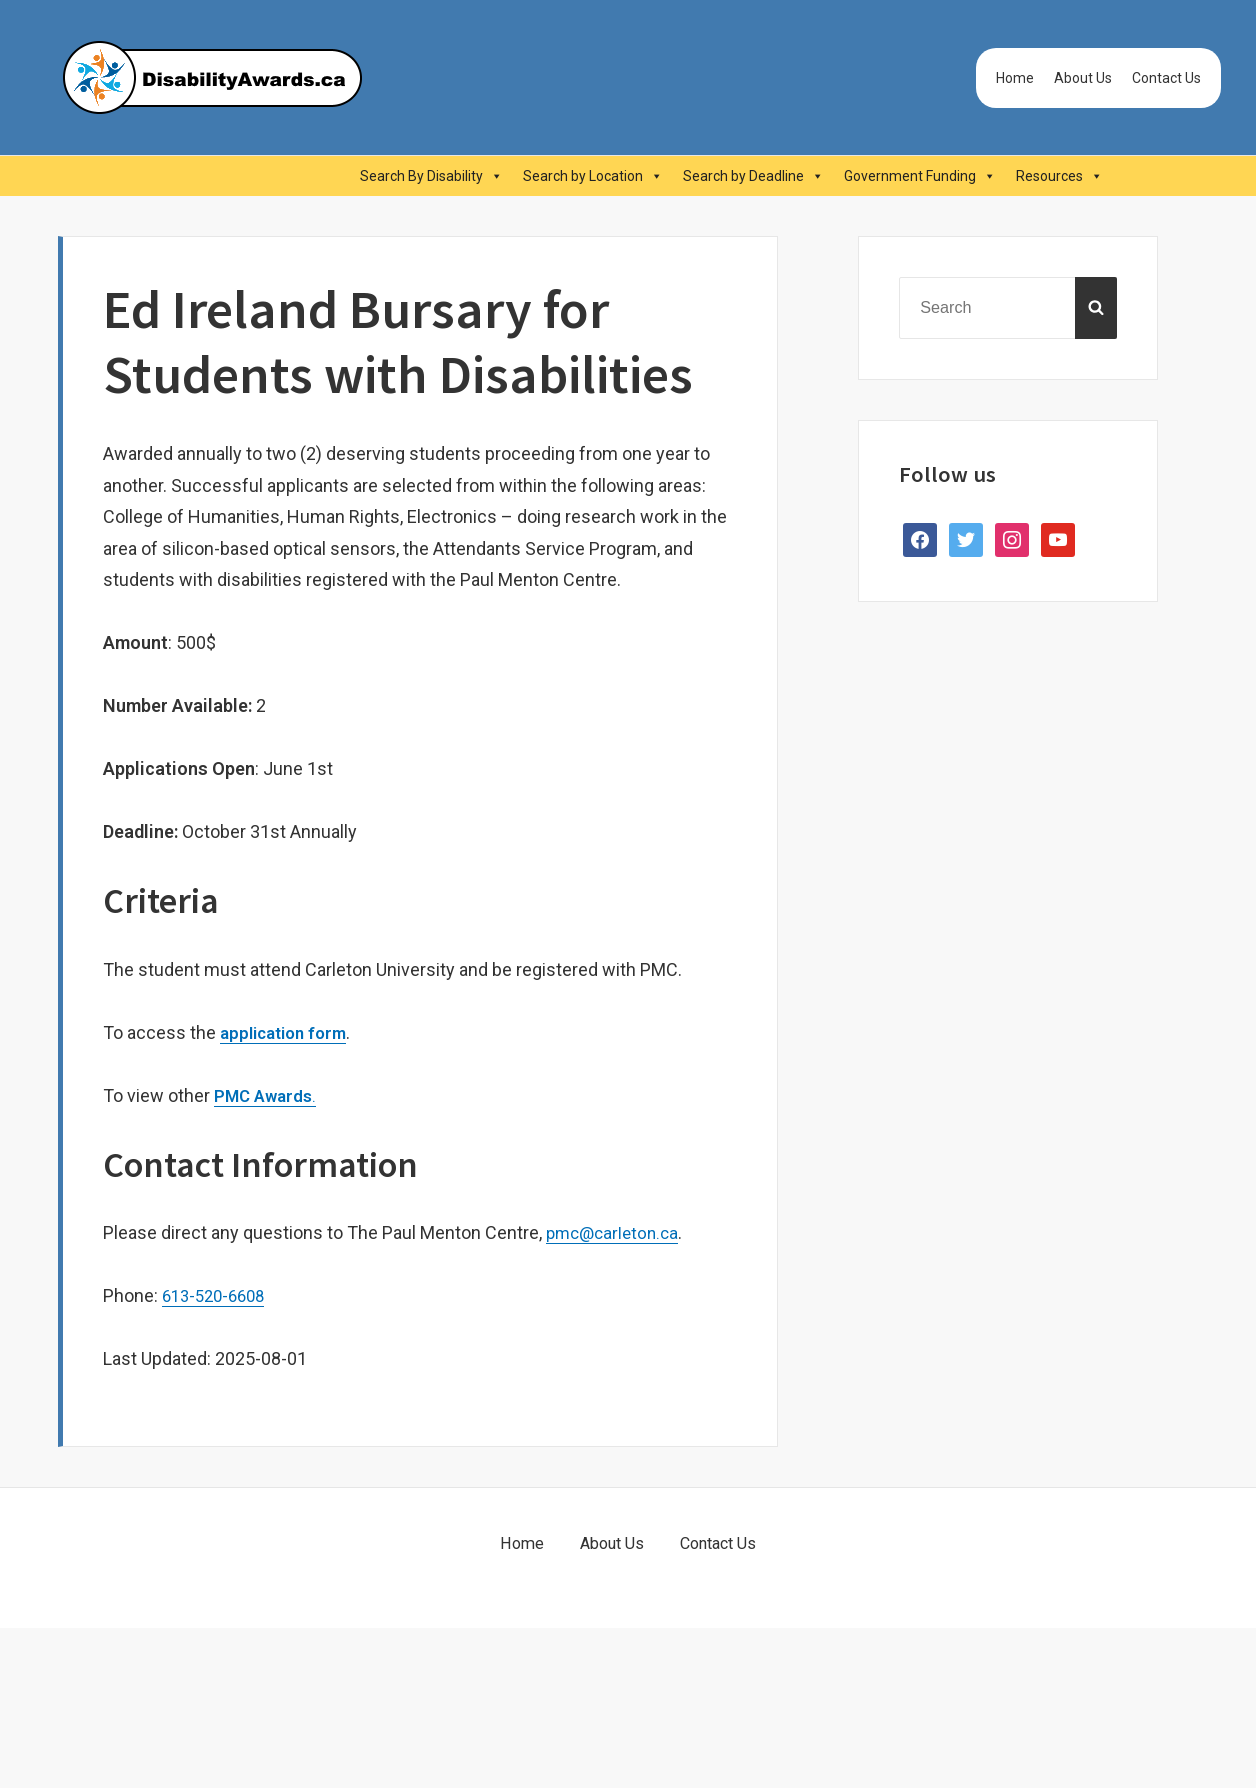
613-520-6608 (218, 1295)
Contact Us (1166, 78)
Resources (1059, 176)
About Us (1083, 78)
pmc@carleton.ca (616, 1232)
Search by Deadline (753, 176)
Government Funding (920, 176)
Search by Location (593, 176)
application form (288, 1032)
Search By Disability (431, 176)
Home (1015, 78)
